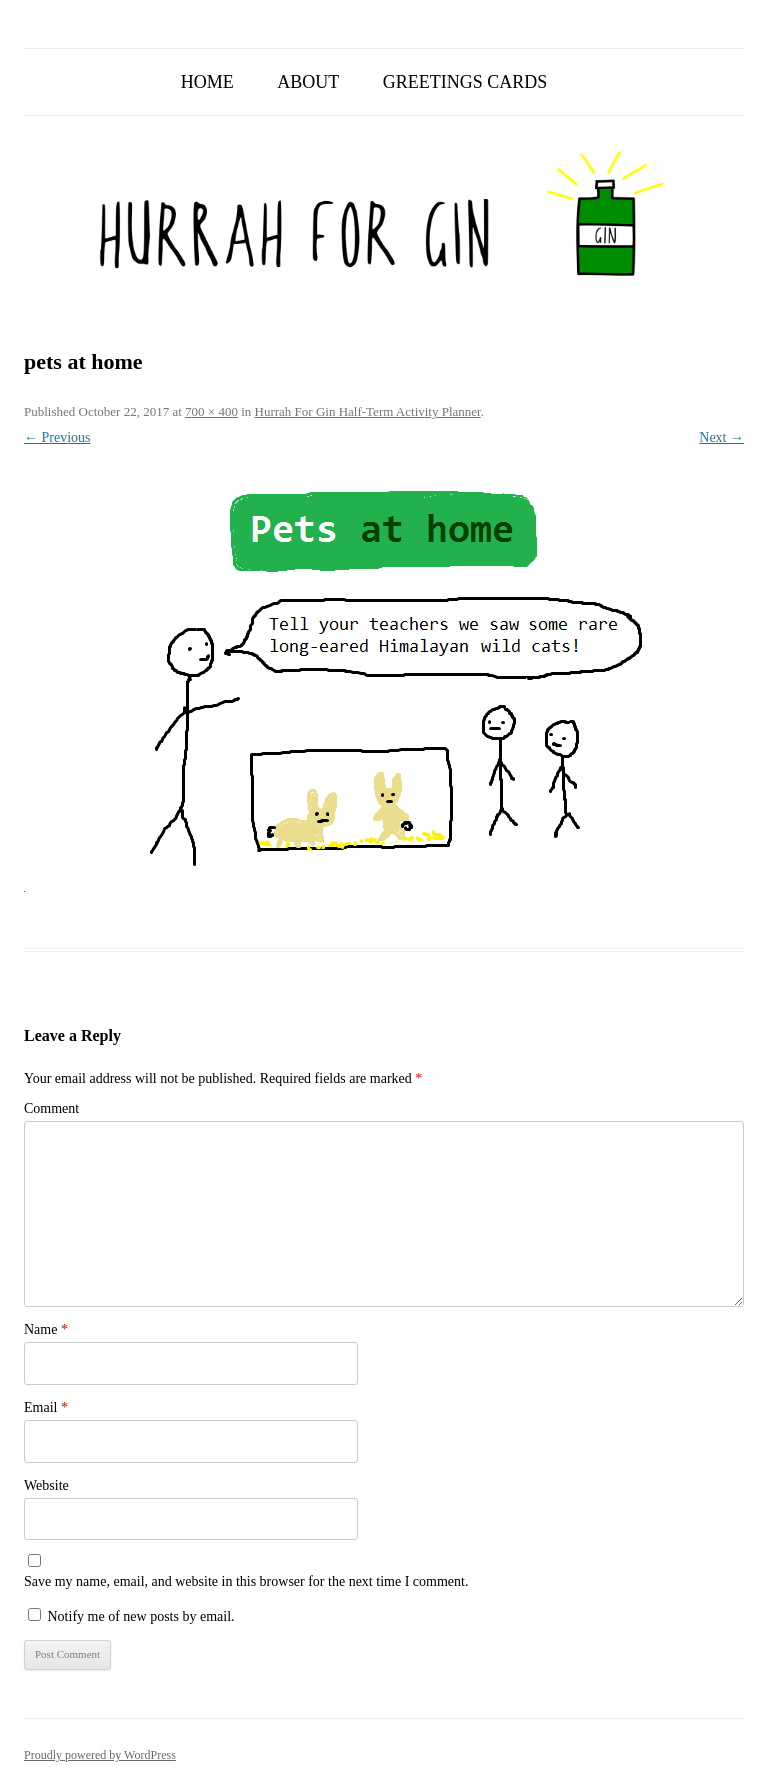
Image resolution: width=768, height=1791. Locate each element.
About (308, 82)
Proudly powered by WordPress (100, 1755)
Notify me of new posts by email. (141, 1616)
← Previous (57, 437)
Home (207, 82)
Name (46, 1329)
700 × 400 (211, 411)
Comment (51, 1108)
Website (46, 1485)
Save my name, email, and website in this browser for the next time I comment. (246, 1581)
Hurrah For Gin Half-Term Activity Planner (368, 411)
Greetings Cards (465, 82)
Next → (721, 437)
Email (46, 1407)
